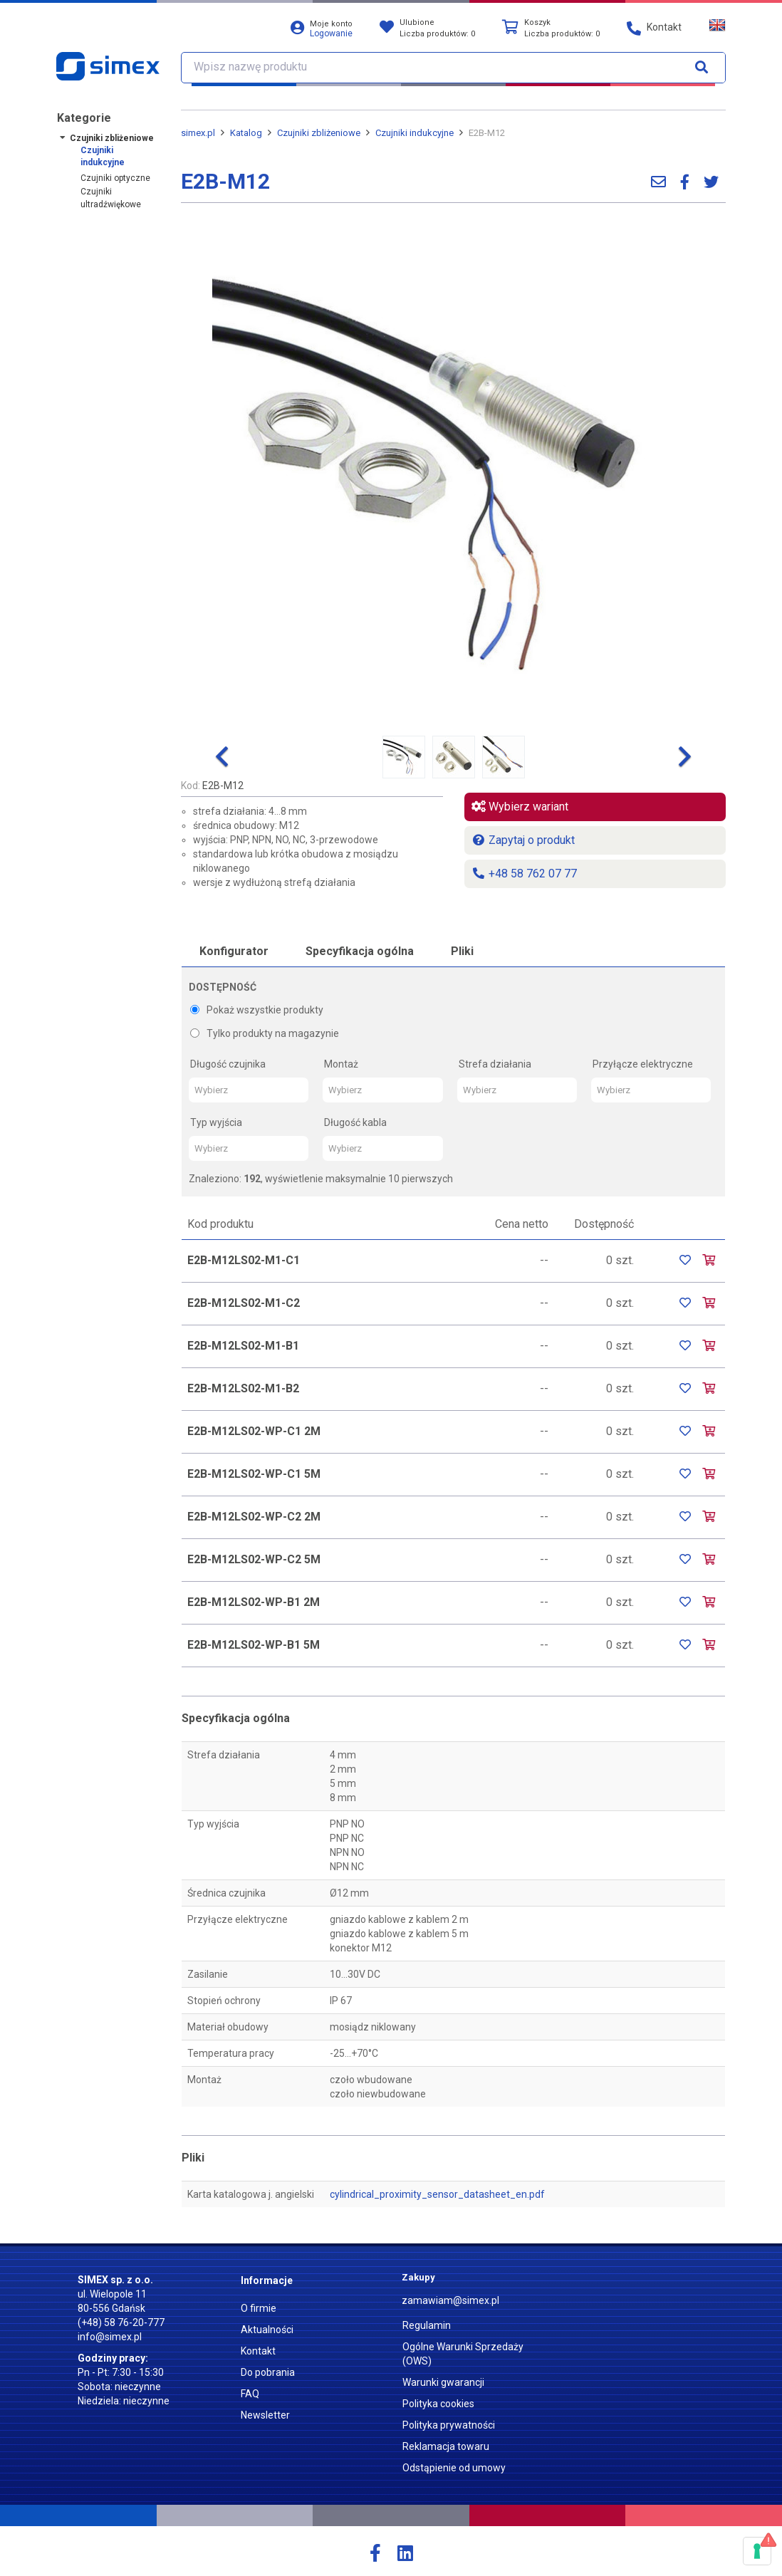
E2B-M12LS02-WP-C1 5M (253, 1474)
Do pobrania (268, 2372)
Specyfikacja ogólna (360, 951)
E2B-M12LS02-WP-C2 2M (253, 1516)
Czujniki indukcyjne (102, 156)
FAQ (250, 2393)
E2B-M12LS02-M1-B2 (243, 1388)
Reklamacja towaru (445, 2446)
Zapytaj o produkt (523, 840)
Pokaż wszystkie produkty (256, 1010)
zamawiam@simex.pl (450, 2300)
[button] (222, 757)
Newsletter (265, 2415)
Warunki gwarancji (443, 2382)
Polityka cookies (438, 2403)
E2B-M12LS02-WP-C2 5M (253, 1559)
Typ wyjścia (216, 1122)
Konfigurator (234, 951)
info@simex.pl (110, 2336)
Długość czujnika (228, 1064)
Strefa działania (495, 1064)
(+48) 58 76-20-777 (121, 2322)
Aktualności (267, 2329)
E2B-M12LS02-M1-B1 (243, 1345)
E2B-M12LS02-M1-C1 (243, 1260)
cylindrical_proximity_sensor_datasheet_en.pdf (437, 2194)
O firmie (258, 2308)
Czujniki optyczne (115, 178)
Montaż (341, 1064)
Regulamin (426, 2325)
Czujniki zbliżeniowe (112, 138)
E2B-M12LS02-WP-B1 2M (253, 1602)
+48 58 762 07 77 (524, 873)
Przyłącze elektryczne (643, 1064)
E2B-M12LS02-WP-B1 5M (253, 1645)
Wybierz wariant (519, 806)
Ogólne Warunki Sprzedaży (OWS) (462, 2354)
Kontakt (258, 2351)
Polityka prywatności (448, 2425)
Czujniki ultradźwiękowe (110, 198)
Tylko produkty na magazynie (264, 1033)
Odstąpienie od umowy (454, 2467)
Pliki (462, 951)
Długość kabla (355, 1122)
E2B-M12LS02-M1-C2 (243, 1303)
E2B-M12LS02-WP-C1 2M (253, 1431)
